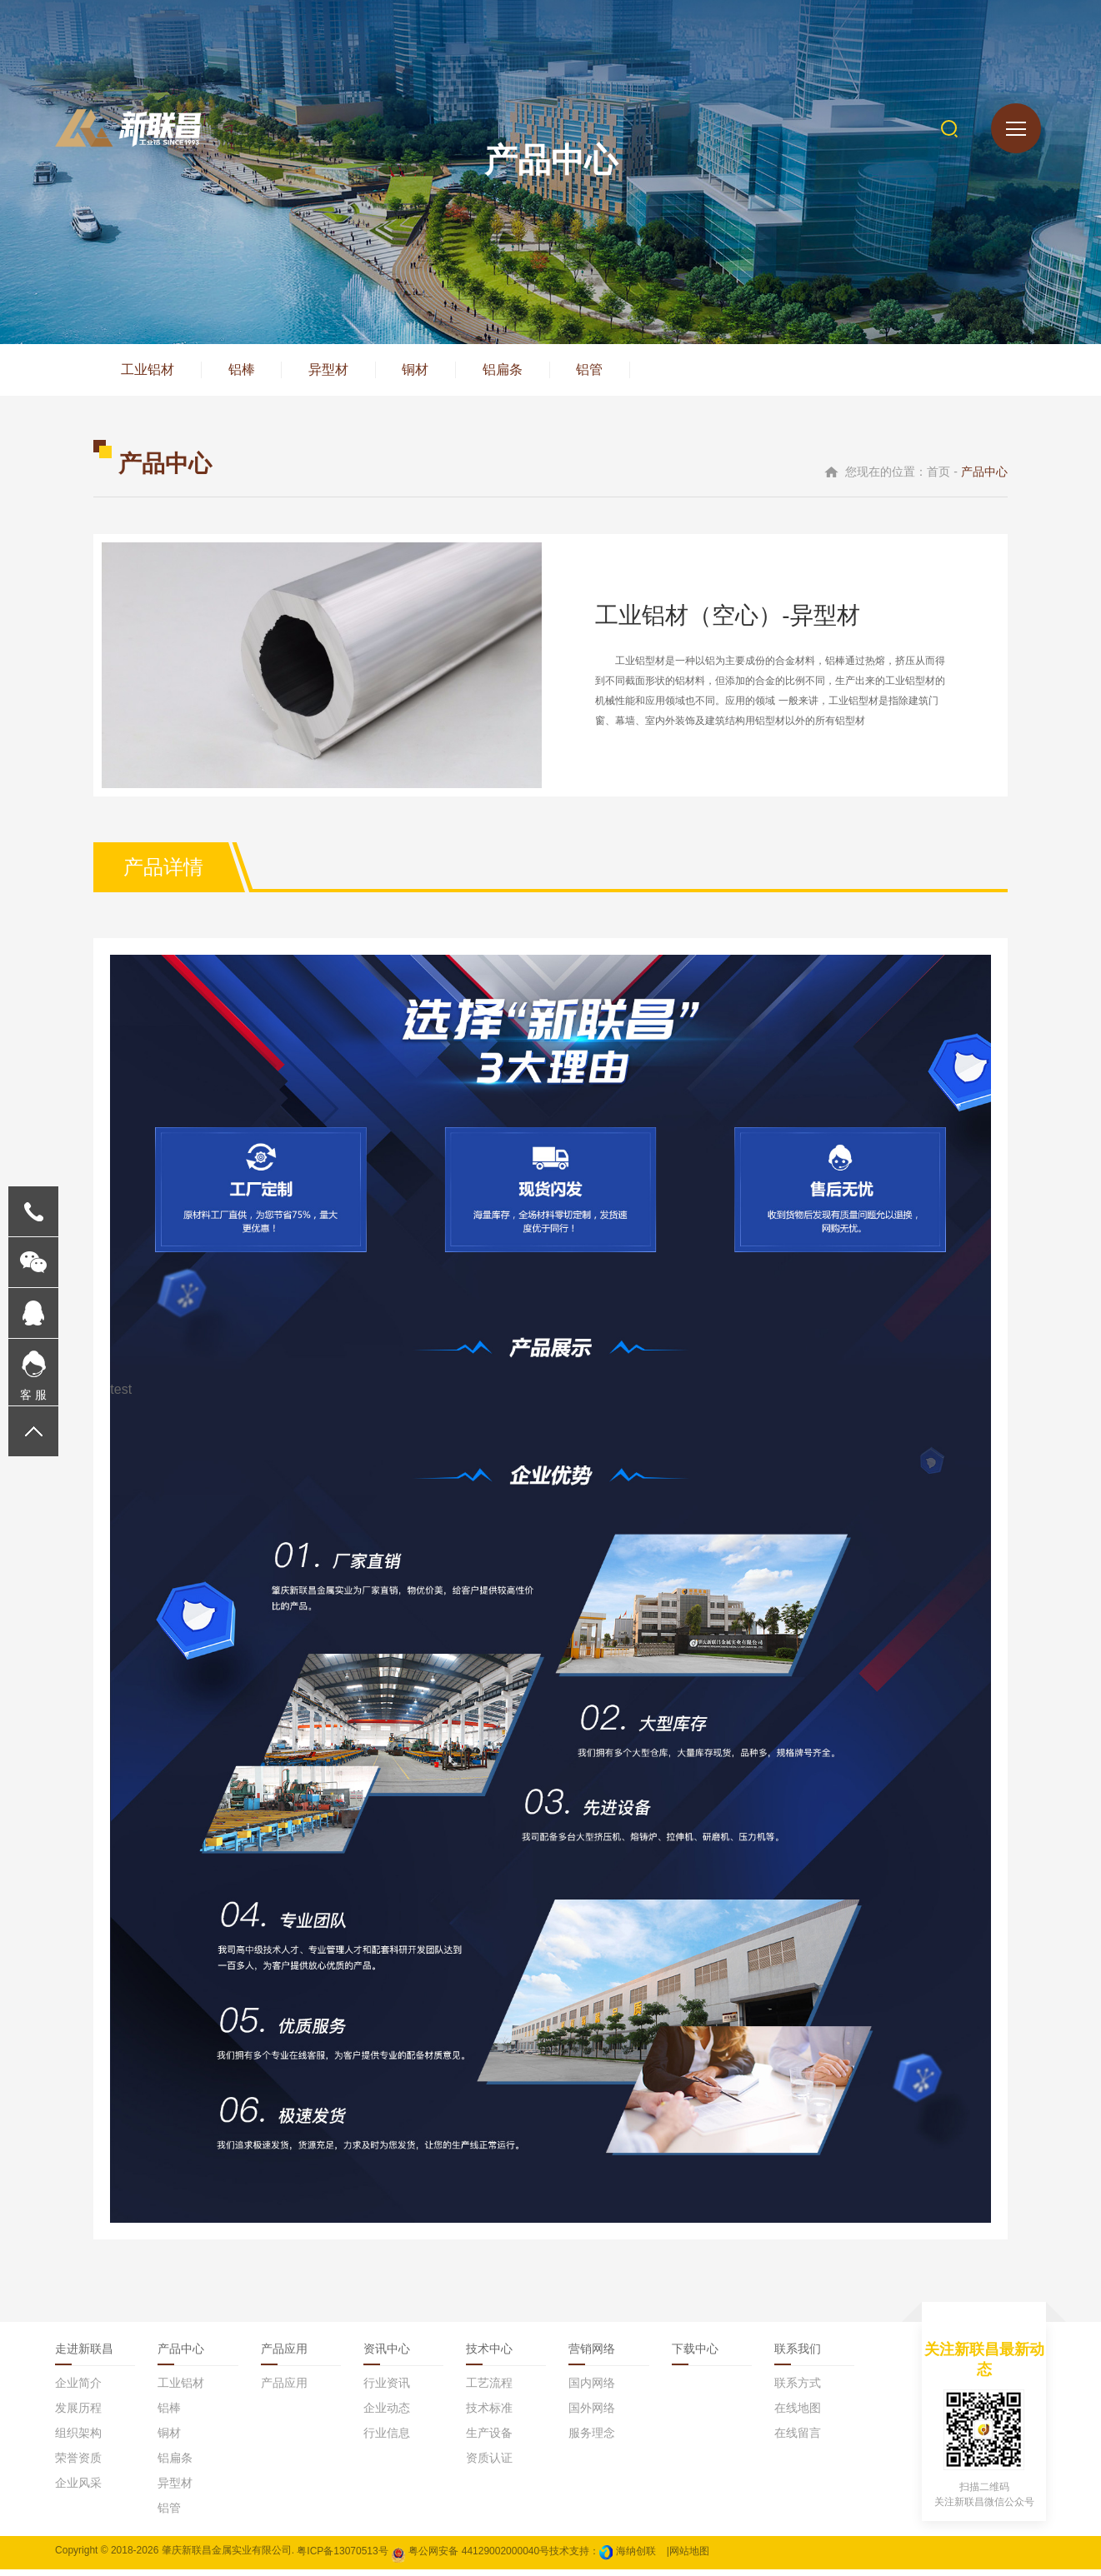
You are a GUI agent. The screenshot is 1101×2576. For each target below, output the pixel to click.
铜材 (428, 373)
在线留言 (797, 2439)
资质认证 (489, 2464)
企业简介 (78, 2389)
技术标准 (489, 2414)
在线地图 (797, 2414)
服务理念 (591, 2439)
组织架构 (78, 2439)
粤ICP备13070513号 (342, 2557)
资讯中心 (386, 2355)
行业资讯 (386, 2389)
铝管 (610, 373)
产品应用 (284, 2355)
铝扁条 (519, 373)
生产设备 (489, 2439)
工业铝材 (149, 373)
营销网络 (591, 2355)
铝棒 (246, 373)
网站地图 (689, 2557)
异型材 (338, 373)
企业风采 (78, 2489)
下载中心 (695, 2355)
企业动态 (386, 2414)
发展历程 (78, 2414)
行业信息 (386, 2439)
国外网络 (591, 2414)
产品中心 (181, 2355)
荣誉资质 (78, 2464)
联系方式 (797, 2389)
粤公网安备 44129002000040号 (470, 2557)
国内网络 (591, 2389)
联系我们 (797, 2355)
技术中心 (489, 2355)
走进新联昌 (84, 2355)
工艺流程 (489, 2389)
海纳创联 (636, 2557)
